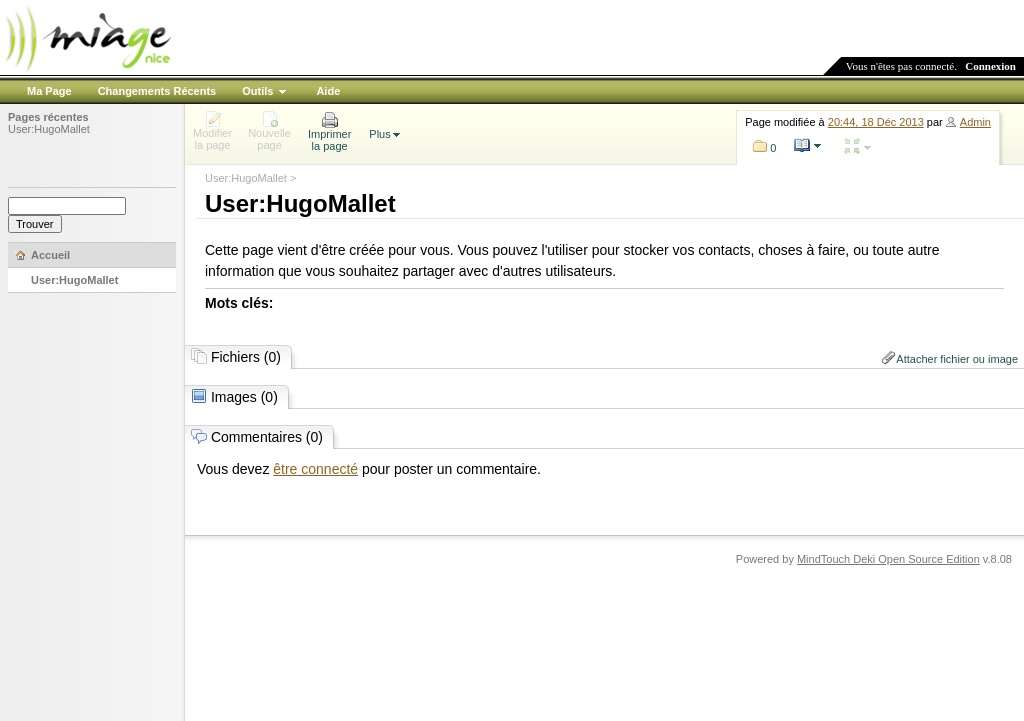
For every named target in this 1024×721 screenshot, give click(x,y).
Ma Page (49, 91)
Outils (257, 91)
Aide (328, 91)
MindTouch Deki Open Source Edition (888, 559)
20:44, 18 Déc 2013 (876, 122)
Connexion (990, 66)
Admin (975, 122)
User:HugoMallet (49, 129)
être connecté (315, 469)
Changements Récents (157, 91)
